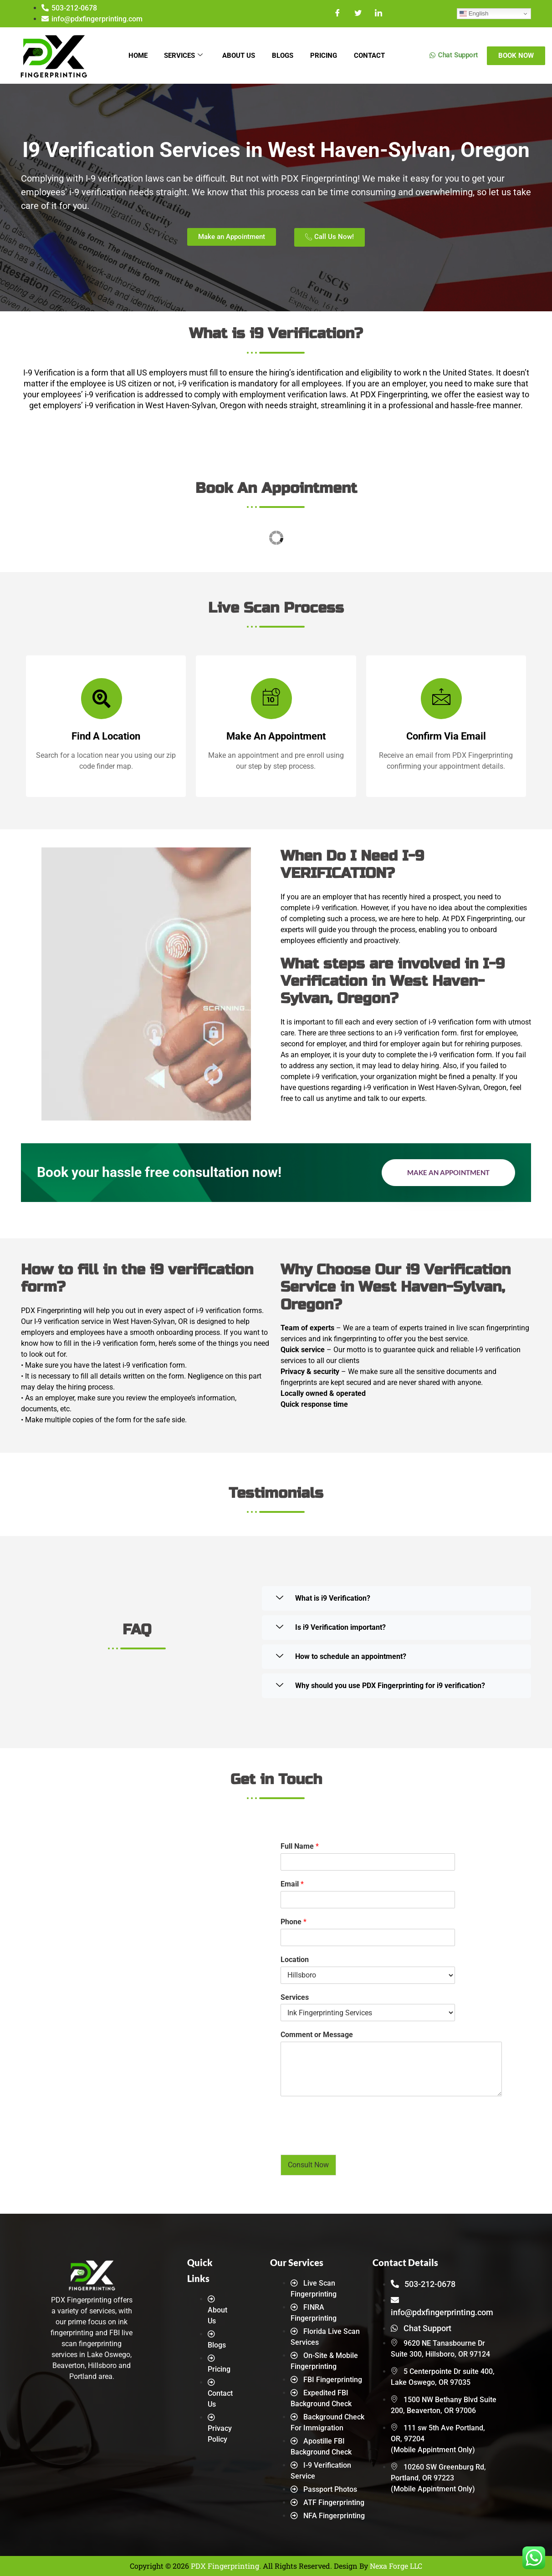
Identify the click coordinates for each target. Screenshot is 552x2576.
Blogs (283, 55)
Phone (294, 1921)
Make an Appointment (448, 1172)
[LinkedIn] (379, 13)
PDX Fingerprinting (225, 2566)
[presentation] (350, 2139)
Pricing (325, 55)
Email (292, 1884)
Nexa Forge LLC (396, 2566)
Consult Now (308, 2164)
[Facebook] (338, 13)
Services (181, 55)
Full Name (300, 1846)
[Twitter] (358, 13)
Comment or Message (317, 2034)
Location (295, 1959)
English (474, 13)
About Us (238, 55)
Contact (373, 55)
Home (134, 55)
